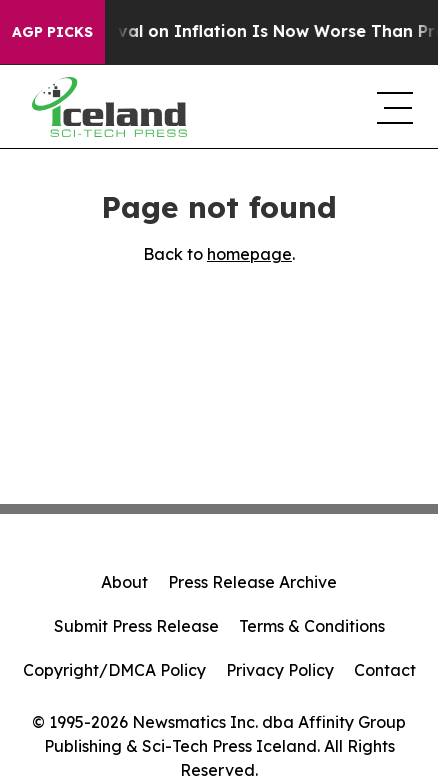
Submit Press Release (136, 626)
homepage (249, 254)
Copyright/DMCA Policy (114, 670)
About (124, 582)
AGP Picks (52, 32)
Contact (385, 670)
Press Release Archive (252, 582)
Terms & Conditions (312, 626)
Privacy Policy (280, 670)
